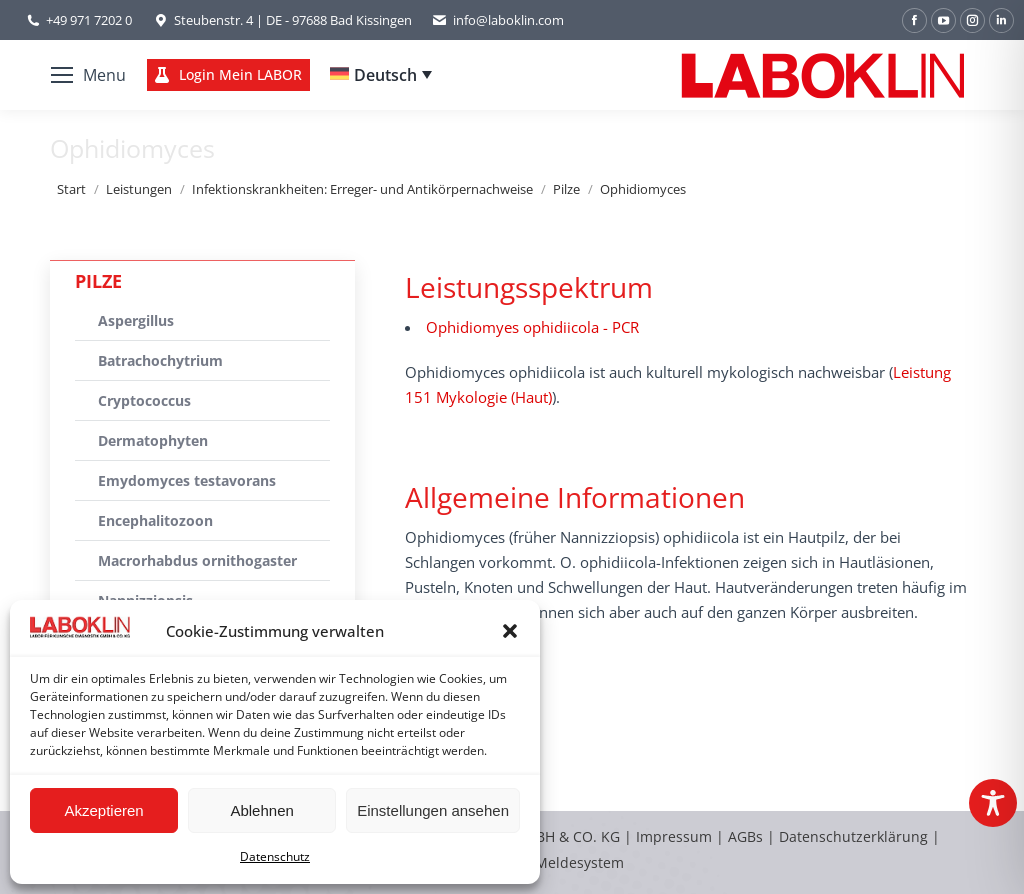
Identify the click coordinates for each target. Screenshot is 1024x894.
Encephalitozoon (155, 520)
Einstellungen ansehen (433, 810)
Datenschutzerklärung (853, 836)
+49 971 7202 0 (89, 20)
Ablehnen (261, 810)
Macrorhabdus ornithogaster (197, 560)
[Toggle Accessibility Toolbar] (993, 803)
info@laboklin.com (498, 20)
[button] (510, 631)
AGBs (747, 836)
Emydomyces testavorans (187, 480)
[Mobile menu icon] (88, 75)
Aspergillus (136, 320)
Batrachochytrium (160, 360)
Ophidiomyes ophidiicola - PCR (532, 327)
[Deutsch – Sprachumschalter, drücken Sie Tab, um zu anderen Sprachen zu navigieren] (381, 75)
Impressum (674, 836)
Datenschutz (275, 856)
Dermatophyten (153, 440)
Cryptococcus (144, 400)
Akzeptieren (103, 810)
